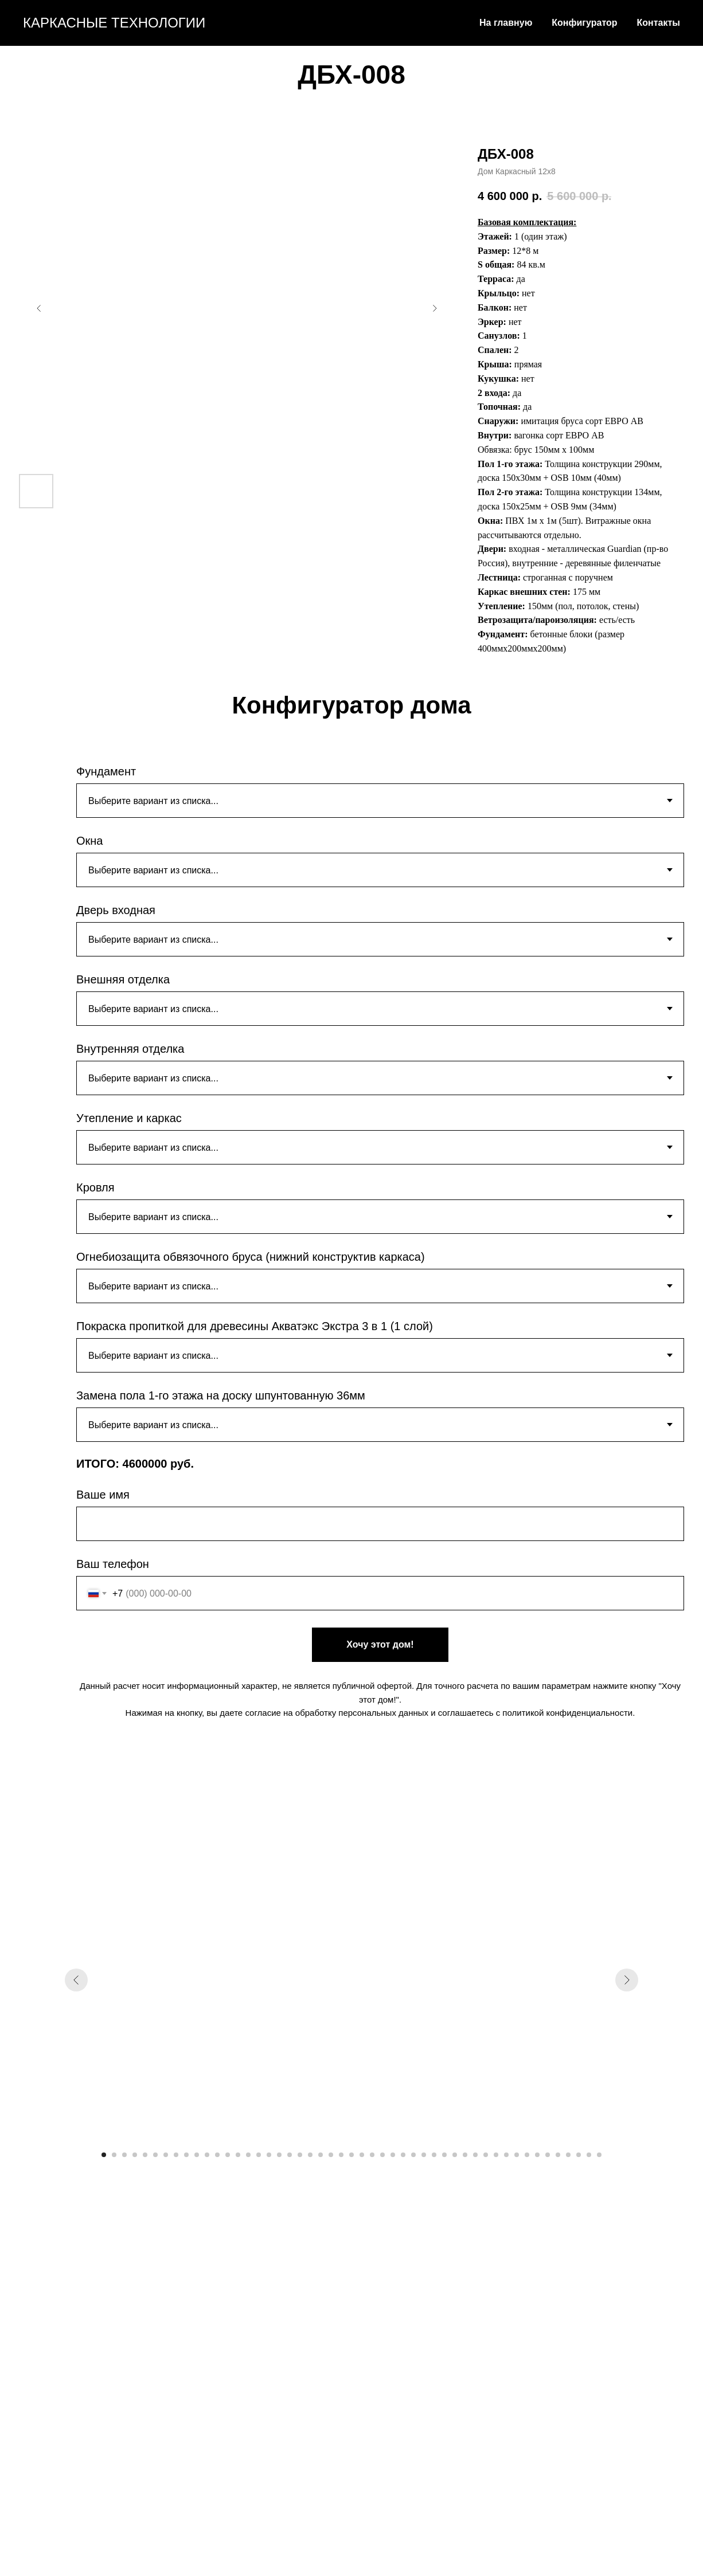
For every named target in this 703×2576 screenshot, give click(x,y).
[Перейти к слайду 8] (176, 2154)
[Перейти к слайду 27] (372, 2154)
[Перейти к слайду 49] (599, 2154)
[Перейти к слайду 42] (527, 2154)
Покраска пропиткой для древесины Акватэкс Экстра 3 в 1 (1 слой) (254, 1326)
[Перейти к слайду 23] (331, 2154)
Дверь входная (115, 910)
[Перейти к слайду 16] (258, 2154)
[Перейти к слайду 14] (238, 2154)
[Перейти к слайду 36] (465, 2154)
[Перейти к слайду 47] (578, 2154)
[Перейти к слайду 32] (423, 2154)
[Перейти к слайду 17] (269, 2154)
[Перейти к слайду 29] (392, 2154)
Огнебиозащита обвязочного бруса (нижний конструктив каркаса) (250, 1256)
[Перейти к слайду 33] (434, 2154)
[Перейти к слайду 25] (351, 2154)
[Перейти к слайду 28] (382, 2154)
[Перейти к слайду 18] (279, 2154)
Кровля (95, 1187)
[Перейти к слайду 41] (516, 2154)
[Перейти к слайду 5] (145, 2154)
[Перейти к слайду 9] (186, 2154)
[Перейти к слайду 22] (320, 2154)
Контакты (658, 23)
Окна (89, 840)
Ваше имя (103, 1494)
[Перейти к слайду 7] (165, 2154)
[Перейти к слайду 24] (341, 2154)
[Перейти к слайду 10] (196, 2154)
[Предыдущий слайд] (39, 308)
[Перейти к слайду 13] (227, 2154)
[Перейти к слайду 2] (114, 2154)
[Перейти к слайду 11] (207, 2154)
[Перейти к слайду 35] (454, 2154)
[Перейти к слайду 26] (362, 2154)
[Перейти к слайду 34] (444, 2154)
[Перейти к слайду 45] (558, 2154)
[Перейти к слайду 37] (475, 2154)
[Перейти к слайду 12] (217, 2154)
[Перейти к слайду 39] (496, 2154)
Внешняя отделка (123, 979)
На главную (505, 23)
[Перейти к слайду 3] (124, 2154)
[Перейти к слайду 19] (289, 2154)
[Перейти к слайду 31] (413, 2154)
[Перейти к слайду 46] (568, 2154)
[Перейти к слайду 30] (403, 2154)
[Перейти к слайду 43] (537, 2154)
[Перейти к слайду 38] (485, 2154)
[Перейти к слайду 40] (506, 2154)
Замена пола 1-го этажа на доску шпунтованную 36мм (220, 1395)
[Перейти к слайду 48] (589, 2154)
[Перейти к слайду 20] (300, 2154)
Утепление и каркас (129, 1118)
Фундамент (106, 771)
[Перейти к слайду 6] (155, 2154)
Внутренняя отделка (130, 1048)
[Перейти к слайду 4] (134, 2154)
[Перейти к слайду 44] (547, 2154)
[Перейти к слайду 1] (103, 2154)
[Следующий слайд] (434, 308)
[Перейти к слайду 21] (310, 2154)
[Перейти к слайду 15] (248, 2154)
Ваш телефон (112, 1564)
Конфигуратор (584, 23)
